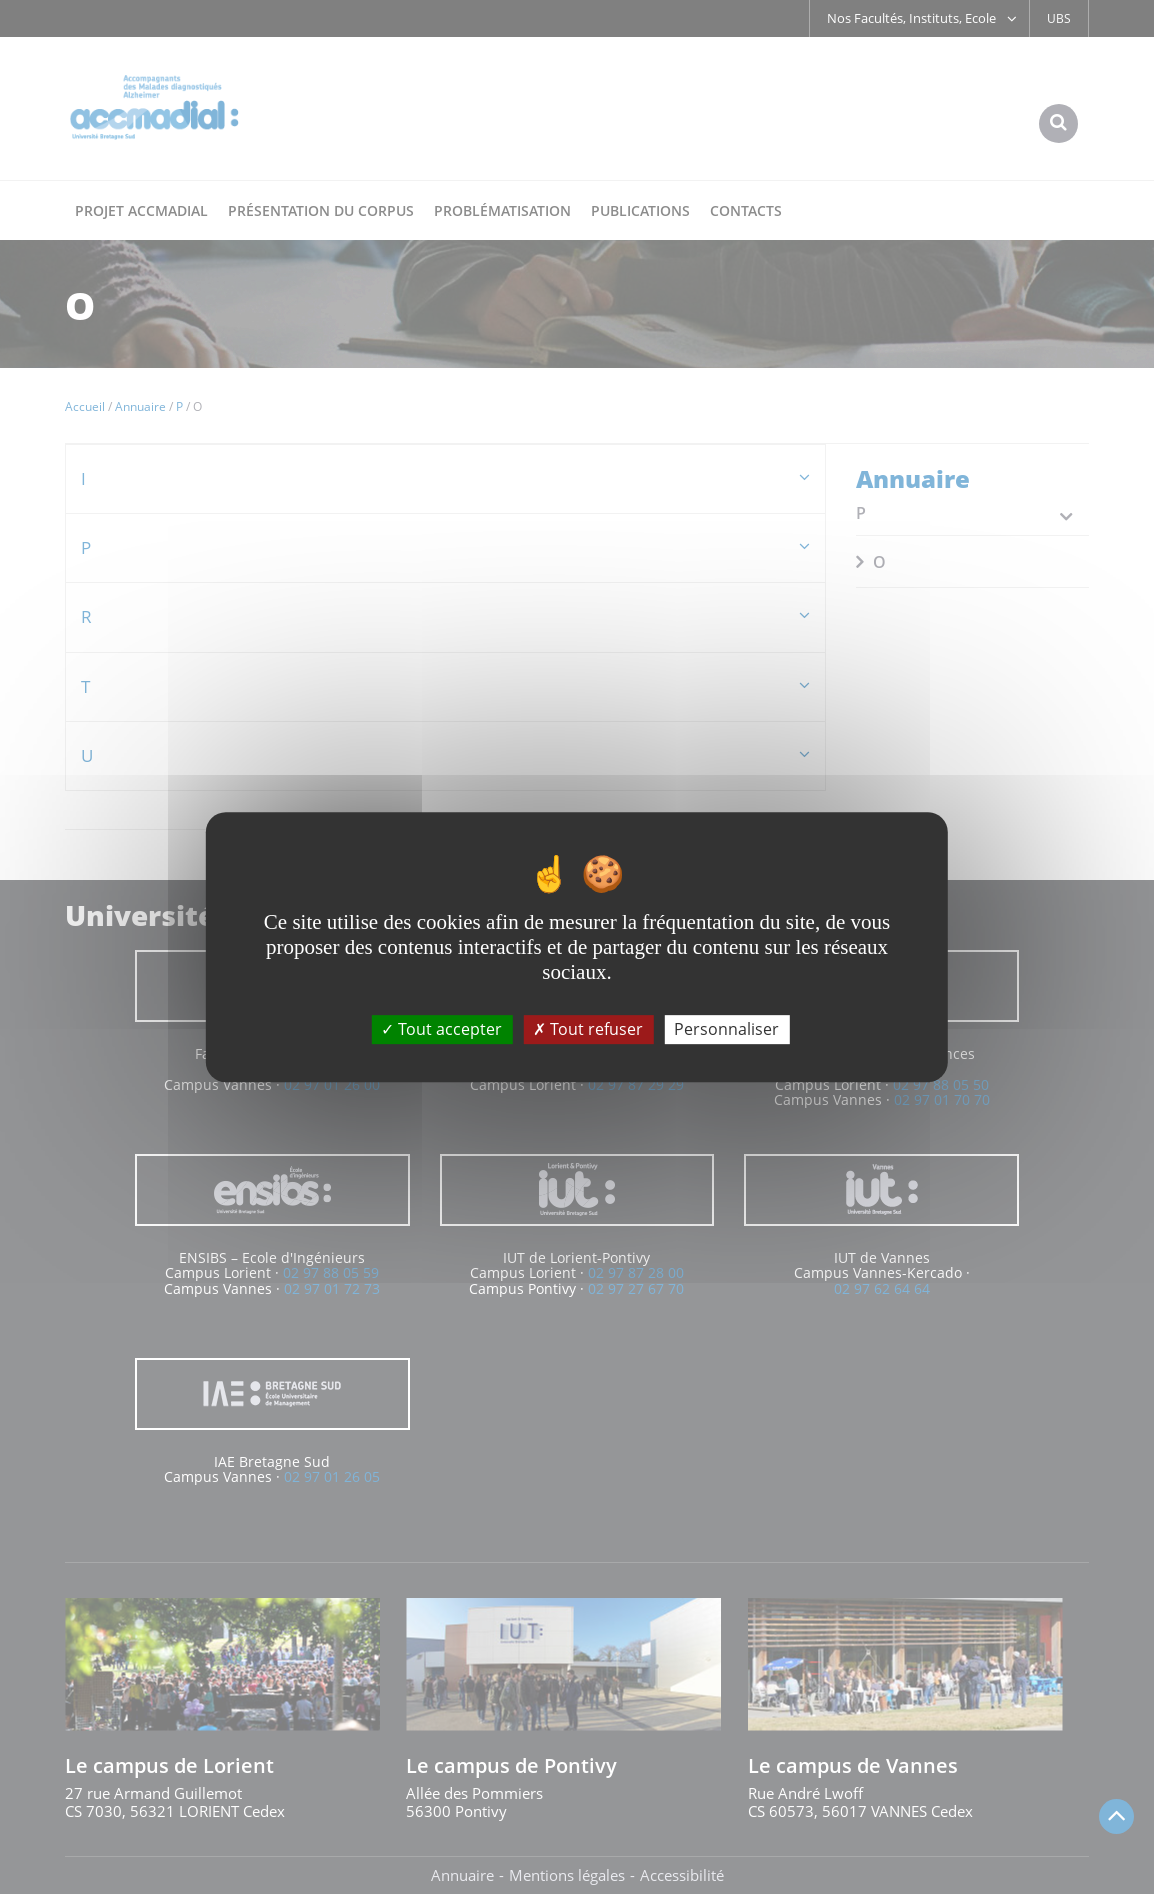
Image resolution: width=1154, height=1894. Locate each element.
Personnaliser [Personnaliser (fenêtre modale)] (726, 1029)
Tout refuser (588, 1029)
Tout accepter (441, 1029)
